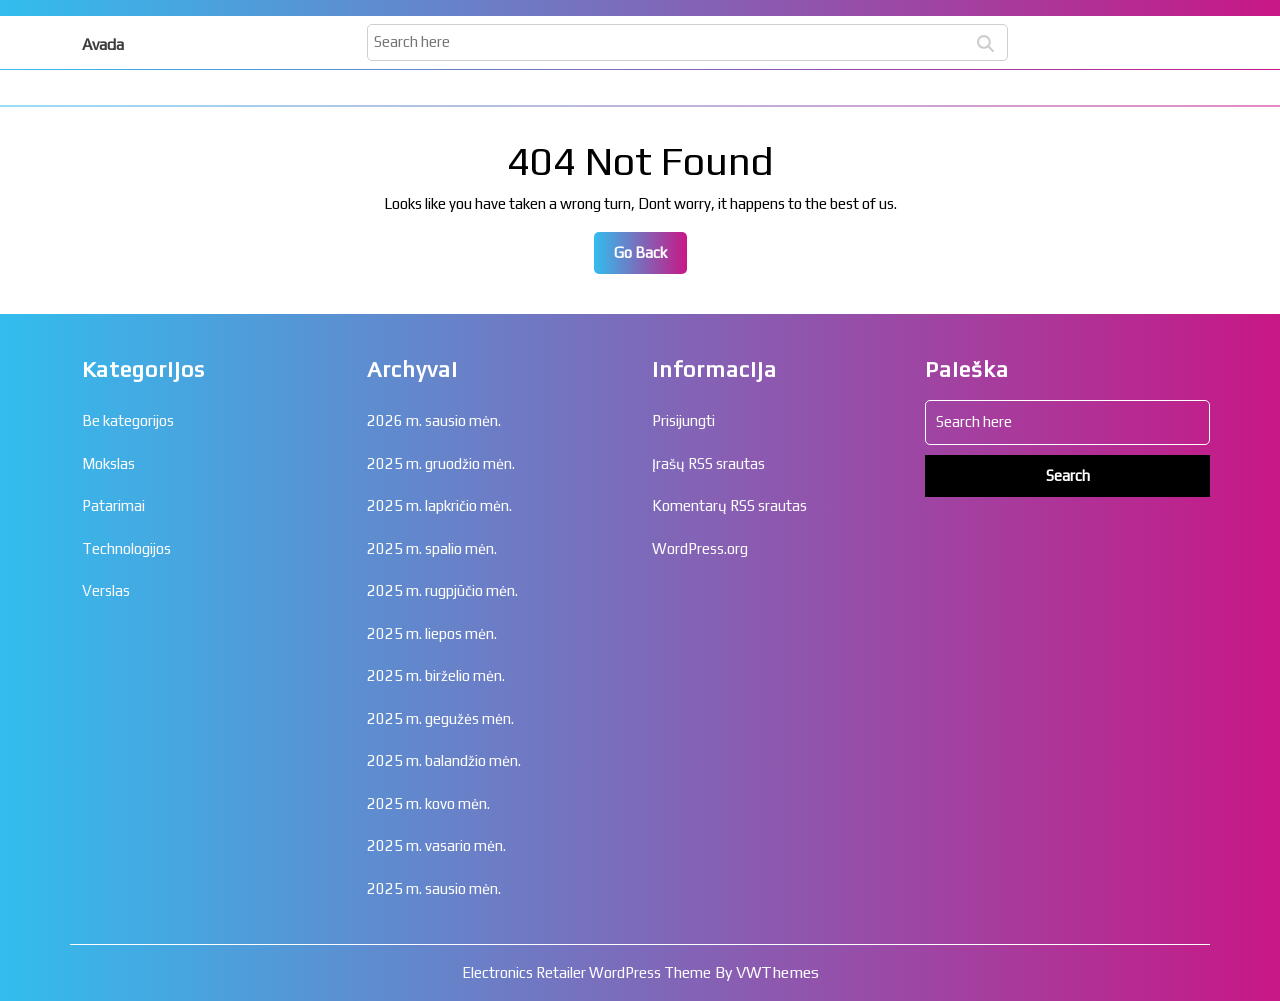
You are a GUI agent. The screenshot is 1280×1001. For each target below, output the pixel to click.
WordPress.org (700, 548)
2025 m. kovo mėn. (428, 803)
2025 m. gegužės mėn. (440, 718)
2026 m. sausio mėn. (434, 420)
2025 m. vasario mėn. (436, 845)
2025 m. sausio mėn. (434, 888)
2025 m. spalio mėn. (432, 548)
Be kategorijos (128, 420)
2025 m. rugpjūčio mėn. (442, 590)
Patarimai (113, 505)
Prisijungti (683, 420)
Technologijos (126, 548)
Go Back (650, 258)
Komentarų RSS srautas (729, 505)
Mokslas (108, 463)
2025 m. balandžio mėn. (444, 760)
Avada (103, 44)
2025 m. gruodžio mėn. (441, 463)
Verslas (106, 590)
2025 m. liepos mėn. (432, 633)
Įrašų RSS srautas (708, 463)
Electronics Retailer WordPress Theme (586, 972)
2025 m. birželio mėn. (436, 675)
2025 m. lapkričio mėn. (439, 505)
